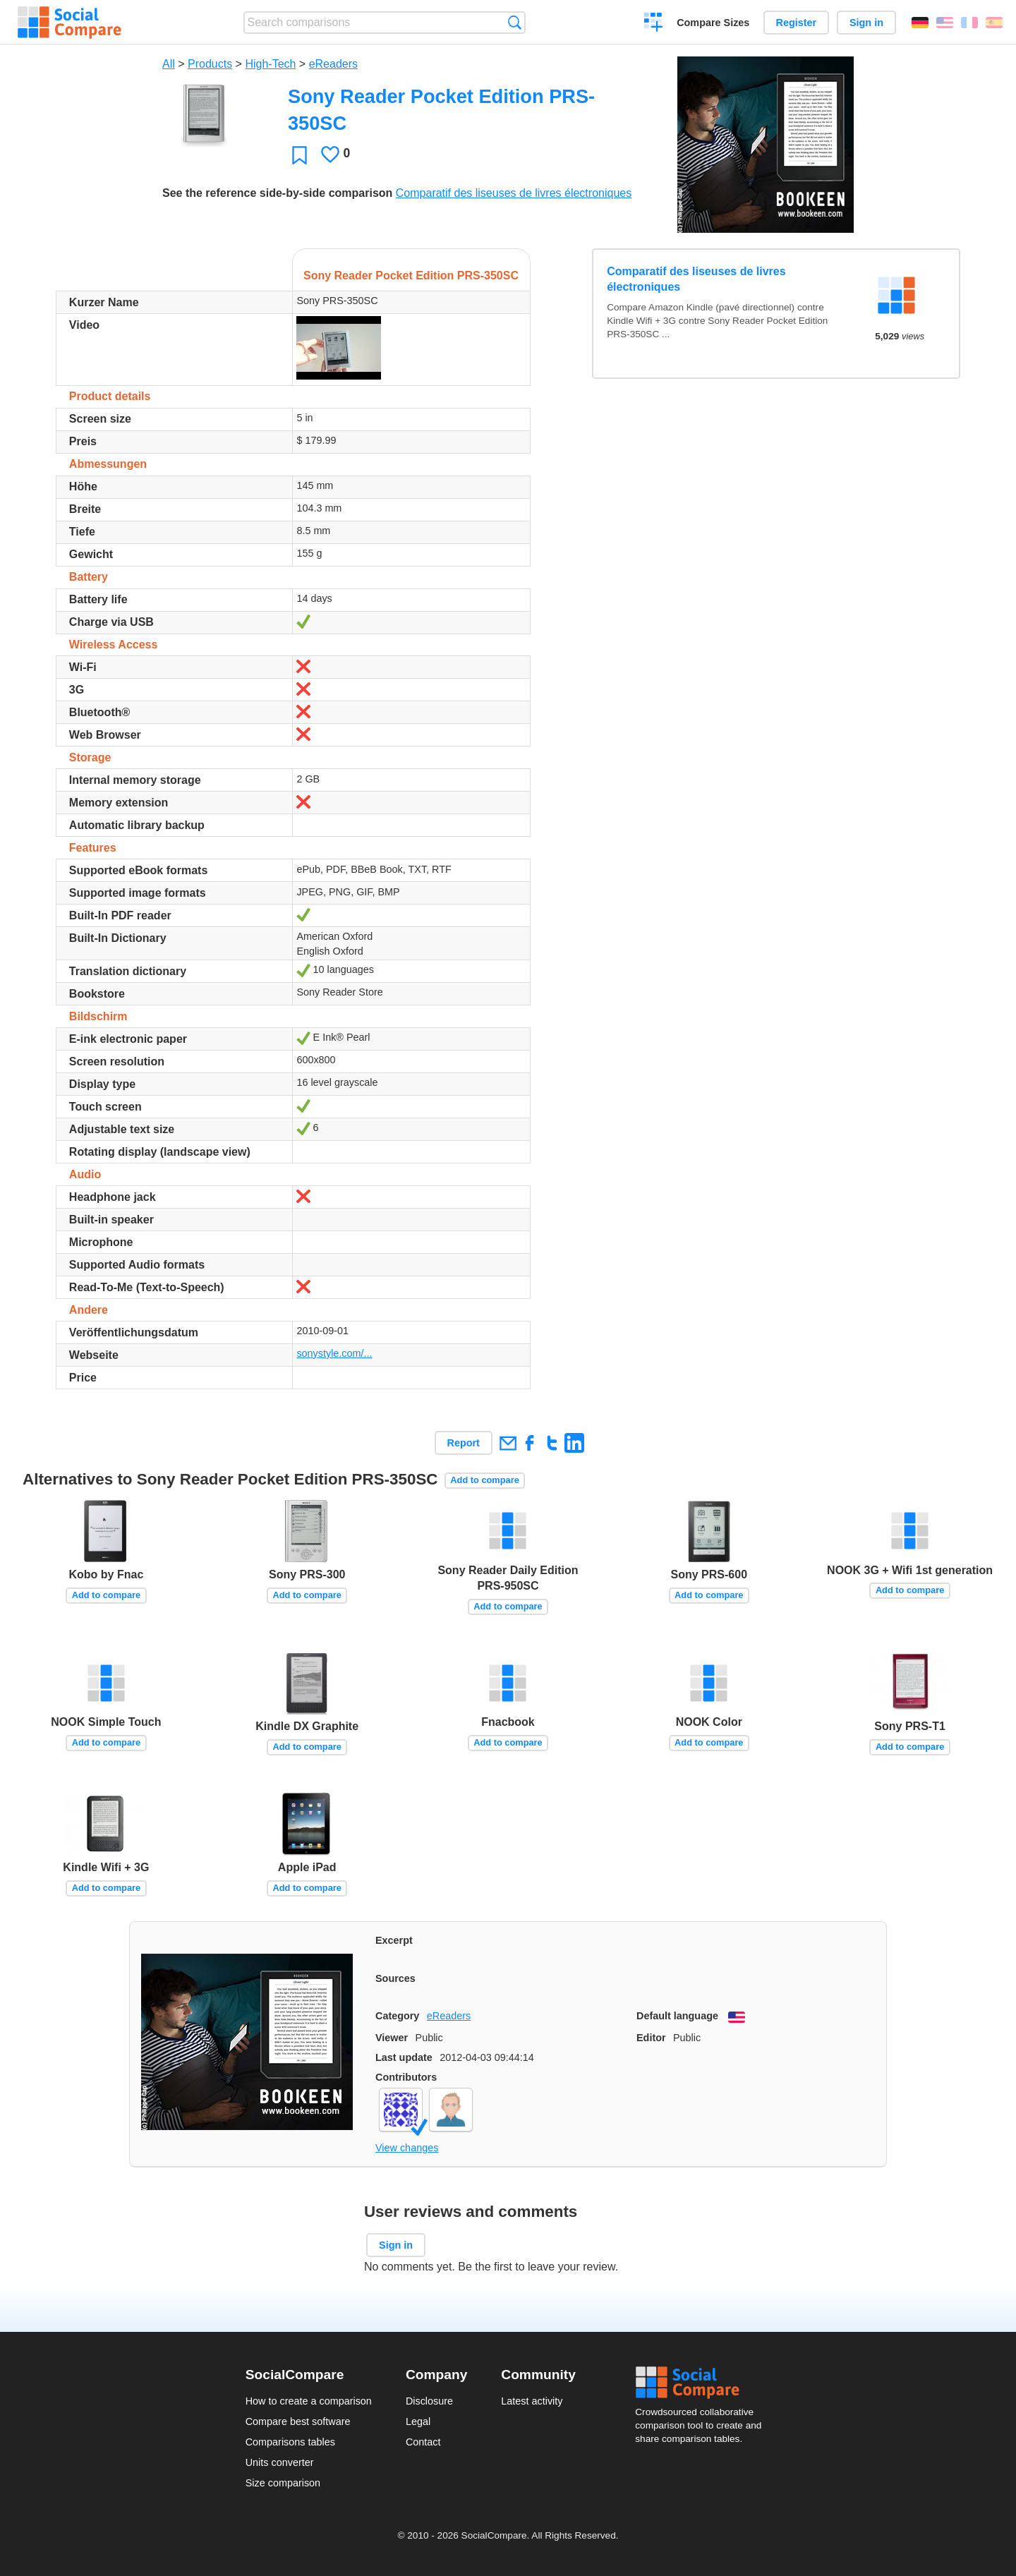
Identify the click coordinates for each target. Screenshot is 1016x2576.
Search (514, 22)
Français (969, 22)
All (168, 64)
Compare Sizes (713, 22)
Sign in (866, 22)
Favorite (299, 154)
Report (463, 1443)
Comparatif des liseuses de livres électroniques (513, 193)
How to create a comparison (309, 2401)
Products (210, 64)
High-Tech (270, 64)
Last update (404, 2057)
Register (796, 22)
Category (397, 2015)
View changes (406, 2147)
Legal (418, 2421)
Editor (651, 2037)
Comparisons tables (290, 2442)
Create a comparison (653, 24)
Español (994, 22)
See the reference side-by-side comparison (277, 193)
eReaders (333, 64)
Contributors (406, 2077)
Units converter (280, 2462)
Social (702, 2383)
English (944, 22)
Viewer (391, 2037)
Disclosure (429, 2401)
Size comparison (283, 2483)
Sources (395, 1978)
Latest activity (531, 2401)
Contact (423, 2442)
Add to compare (484, 1480)
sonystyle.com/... (334, 1353)
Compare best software (298, 2421)
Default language (677, 2015)
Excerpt (394, 1940)
